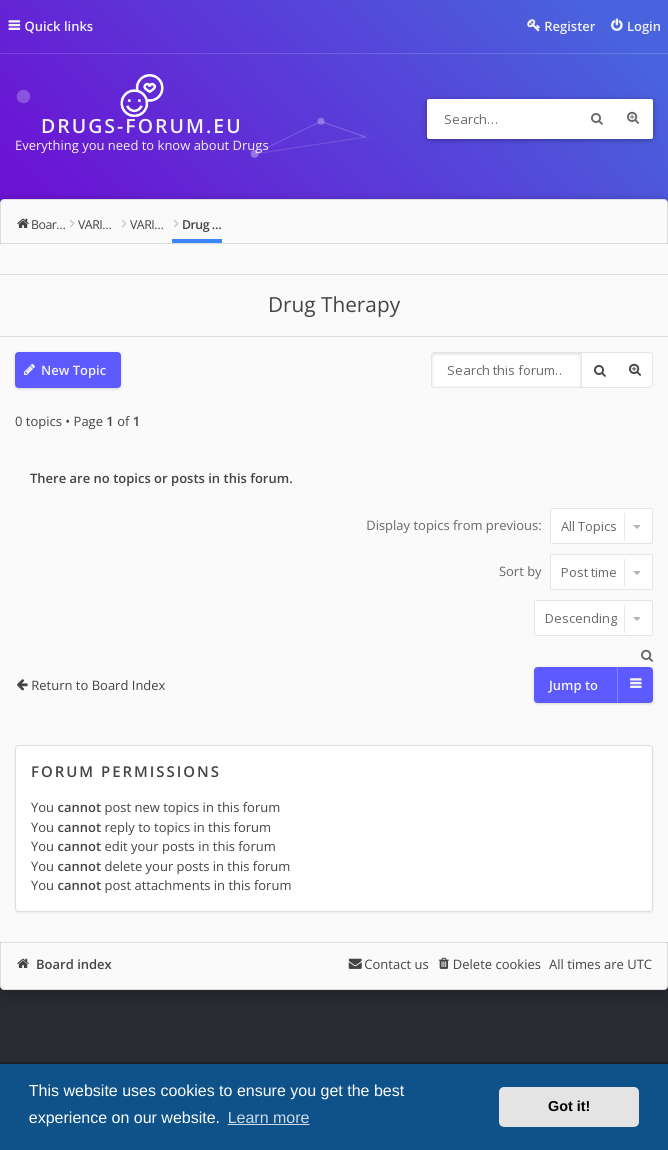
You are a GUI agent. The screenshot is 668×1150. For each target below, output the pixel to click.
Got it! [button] (569, 1107)
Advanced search (633, 119)
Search (597, 119)
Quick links (59, 26)
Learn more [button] (269, 1118)
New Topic (73, 370)
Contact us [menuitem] (396, 964)
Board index (74, 964)
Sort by (576, 572)
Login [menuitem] (644, 26)
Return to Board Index (98, 685)
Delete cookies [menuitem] (497, 964)
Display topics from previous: (509, 526)
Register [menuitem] (569, 26)
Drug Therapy (334, 305)
